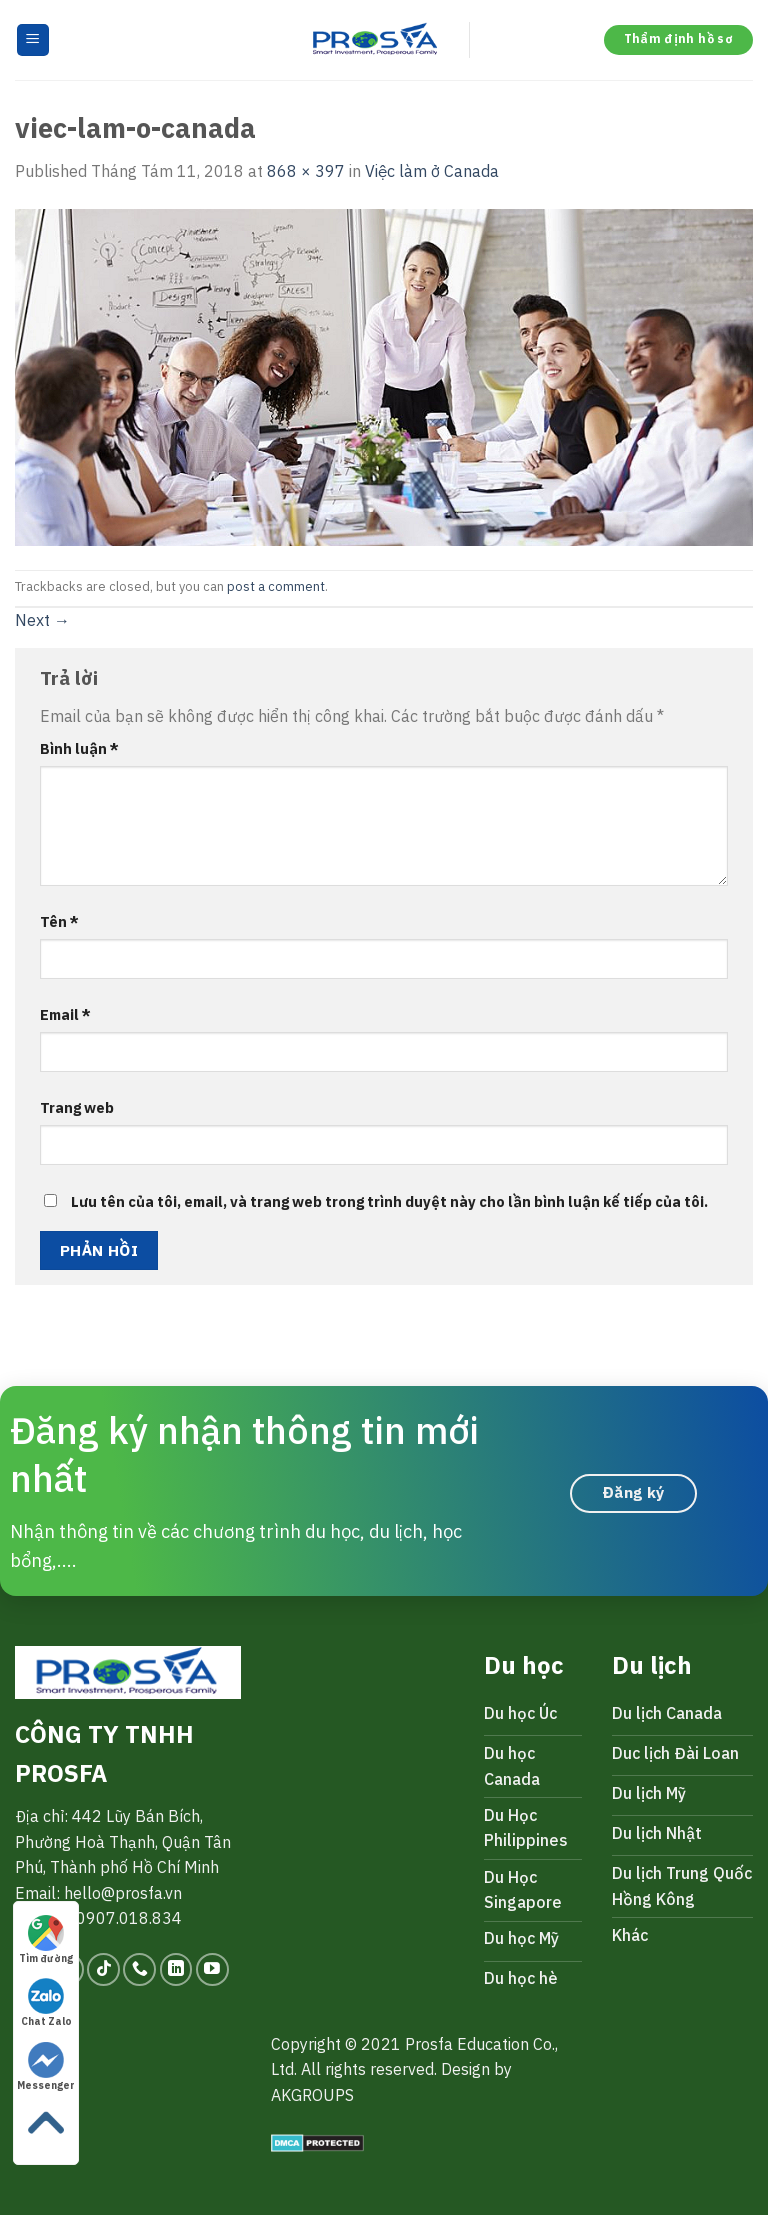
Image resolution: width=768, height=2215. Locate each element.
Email (65, 1014)
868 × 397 (306, 171)
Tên (59, 921)
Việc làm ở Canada (432, 171)
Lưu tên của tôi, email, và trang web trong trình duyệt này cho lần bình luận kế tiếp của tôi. (389, 1201)
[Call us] (139, 1969)
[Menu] (33, 40)
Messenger (46, 2067)
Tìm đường (46, 1940)
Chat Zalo (46, 2003)
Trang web (77, 1107)
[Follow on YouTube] (212, 1969)
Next (42, 620)
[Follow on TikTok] (103, 1969)
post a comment (276, 586)
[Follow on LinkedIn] (176, 1969)
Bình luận (79, 748)
